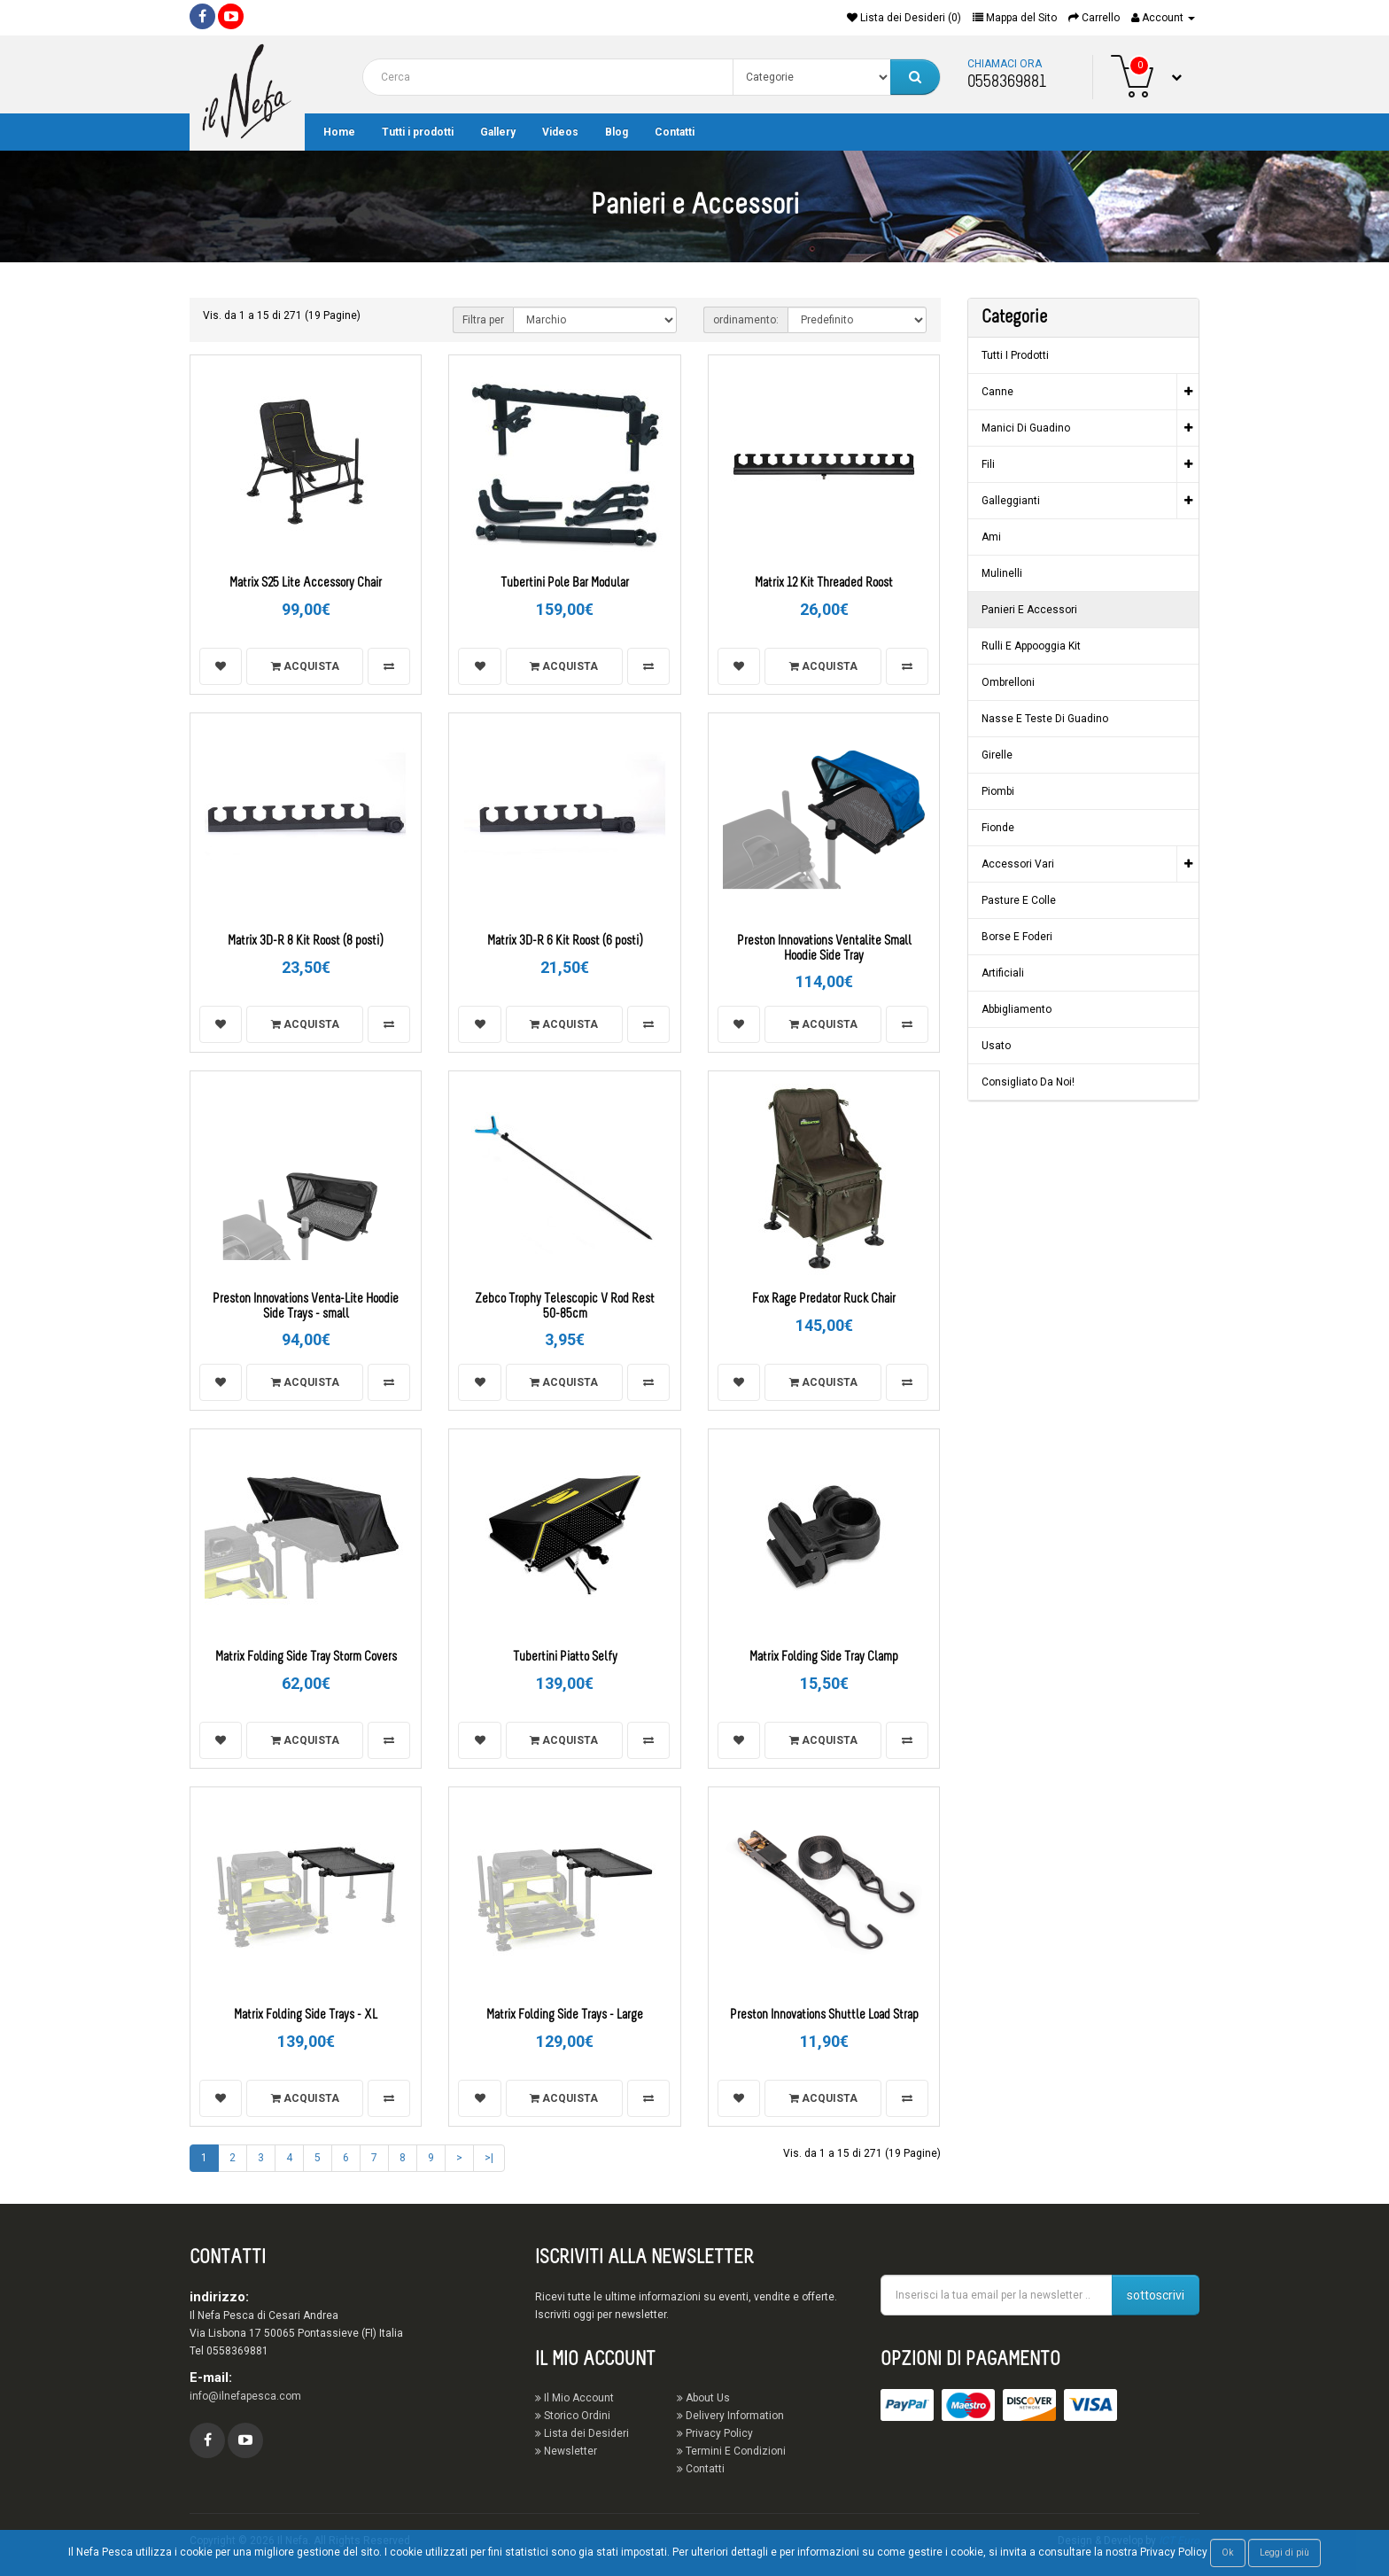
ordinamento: (746, 320)
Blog (616, 132)
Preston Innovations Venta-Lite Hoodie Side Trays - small (306, 1307)
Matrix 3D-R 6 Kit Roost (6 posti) (565, 941)
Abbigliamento (1016, 1009)
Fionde (998, 827)
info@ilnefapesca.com (245, 2396)
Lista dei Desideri (582, 2433)
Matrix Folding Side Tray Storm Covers (306, 1657)
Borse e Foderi (1017, 936)
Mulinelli (1002, 573)
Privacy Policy (715, 2433)
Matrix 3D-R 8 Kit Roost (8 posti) (306, 941)
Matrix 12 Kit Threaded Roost (824, 583)
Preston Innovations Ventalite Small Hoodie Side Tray (824, 949)
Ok (1228, 2552)
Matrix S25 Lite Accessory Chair (305, 583)
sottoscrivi (1155, 2295)
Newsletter (566, 2451)
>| (489, 2158)
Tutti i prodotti (418, 132)
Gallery (498, 132)
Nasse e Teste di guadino (1045, 718)
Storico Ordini (572, 2415)
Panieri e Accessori (1029, 609)
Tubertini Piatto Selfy (565, 1657)
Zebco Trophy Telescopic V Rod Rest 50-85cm (565, 1307)
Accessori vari (1018, 864)
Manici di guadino (1026, 428)
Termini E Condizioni (731, 2451)
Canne (997, 391)
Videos (560, 132)
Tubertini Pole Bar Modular (565, 583)
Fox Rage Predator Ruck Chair (824, 1299)
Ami (991, 537)
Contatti (674, 132)
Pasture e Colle (1019, 900)
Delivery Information (730, 2415)
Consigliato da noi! (1028, 1082)
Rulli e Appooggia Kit (1031, 646)
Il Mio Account (574, 2398)
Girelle (997, 755)
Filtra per (483, 320)
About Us (703, 2398)
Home (339, 132)
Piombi (998, 791)
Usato (996, 1045)
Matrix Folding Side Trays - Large (564, 2015)
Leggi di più (1284, 2552)
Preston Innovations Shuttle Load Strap (824, 2015)
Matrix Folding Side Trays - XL (305, 2015)
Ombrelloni (1008, 682)
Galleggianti (1011, 500)
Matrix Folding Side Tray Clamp (823, 1657)
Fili (988, 464)
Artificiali (1003, 973)
